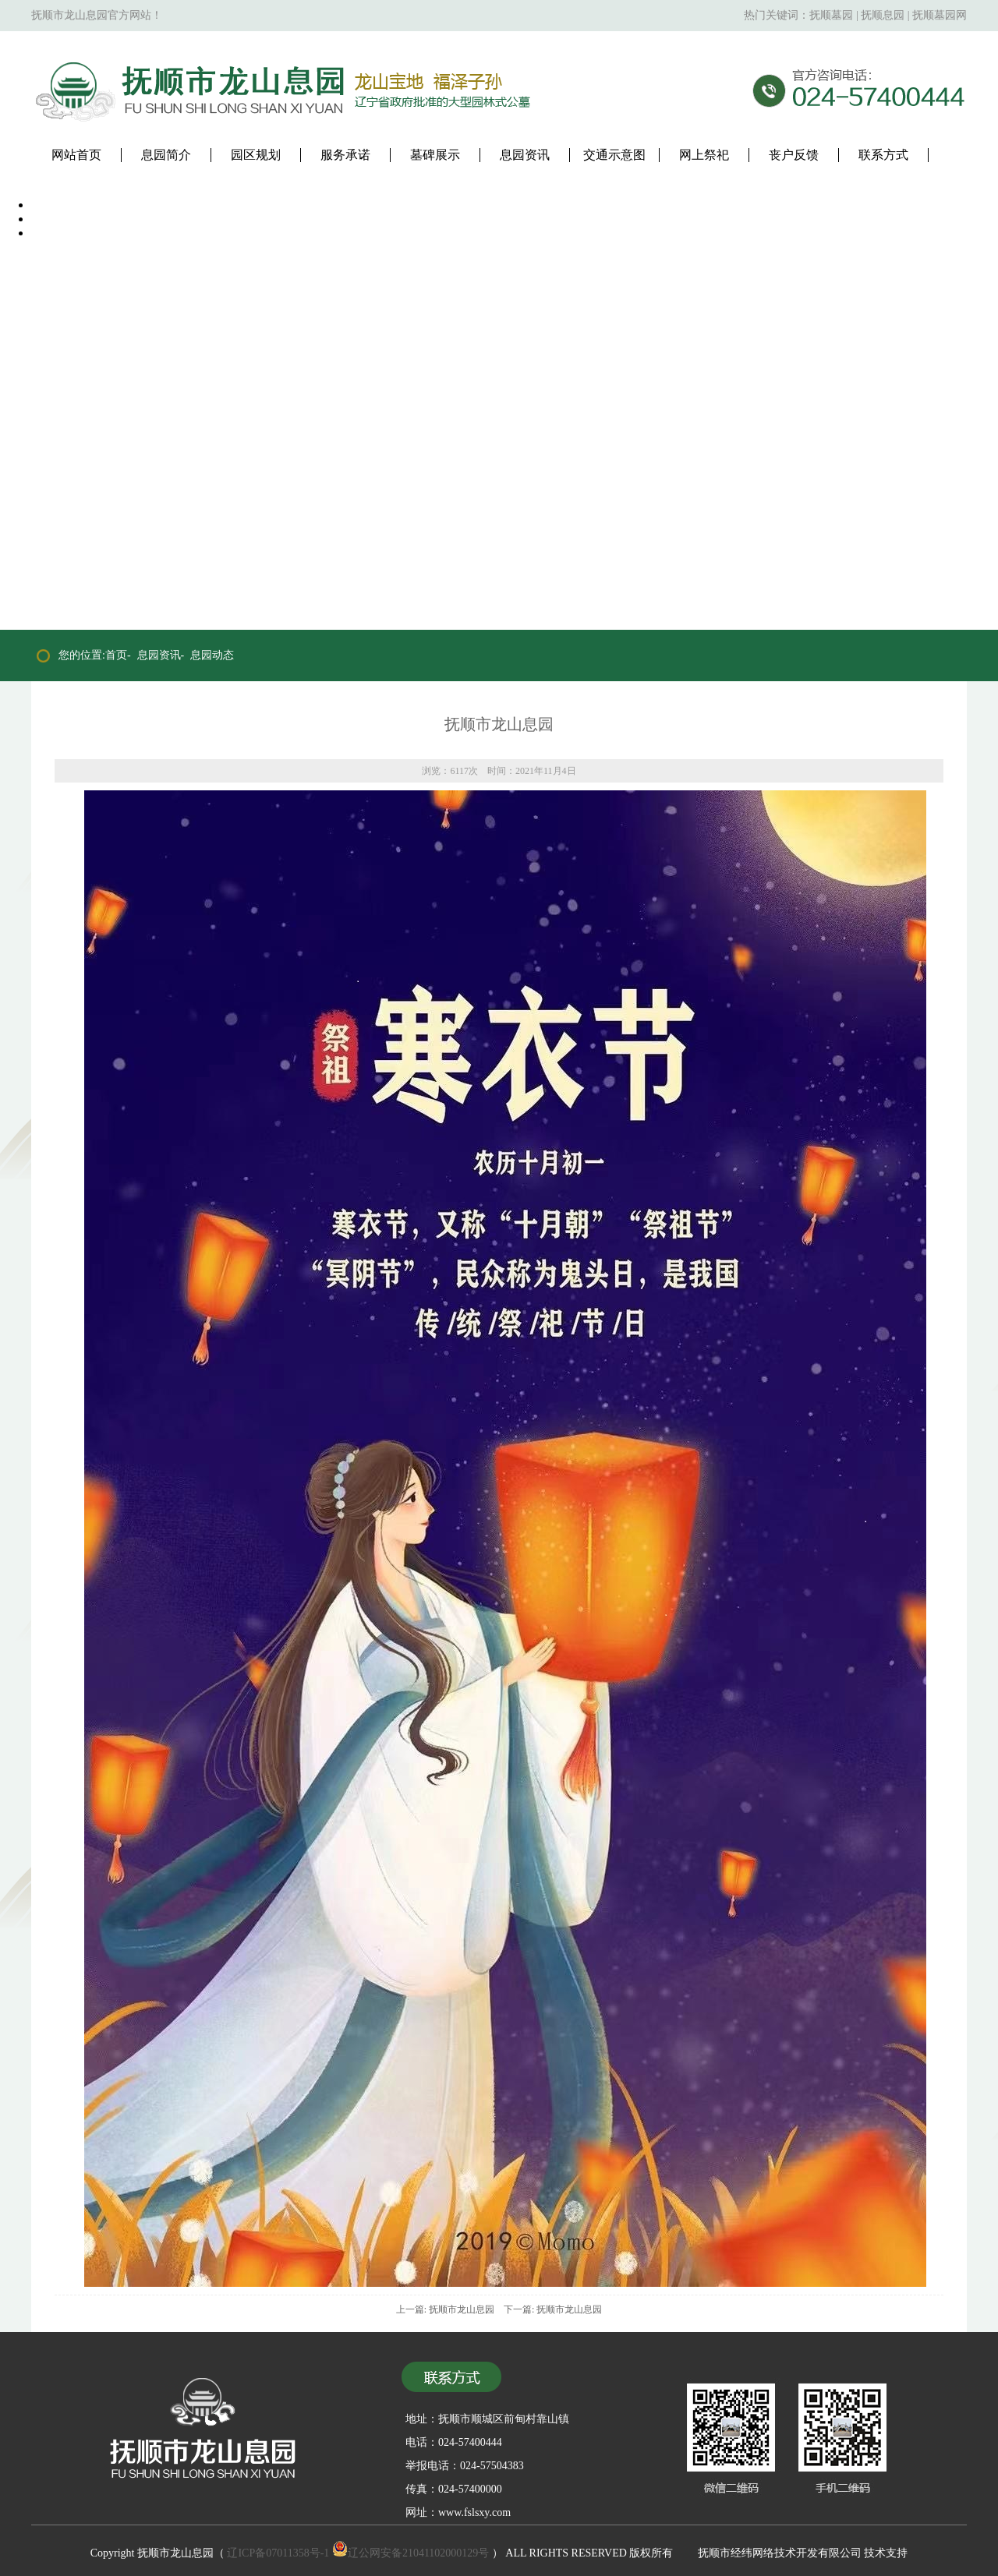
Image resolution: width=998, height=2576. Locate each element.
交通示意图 (614, 154)
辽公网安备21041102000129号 (410, 2553)
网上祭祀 (704, 154)
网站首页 (76, 154)
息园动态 (212, 655)
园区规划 (256, 154)
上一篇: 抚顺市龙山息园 (445, 2309)
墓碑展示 (435, 154)
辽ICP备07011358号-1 (278, 2553)
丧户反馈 (794, 154)
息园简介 (166, 154)
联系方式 (883, 154)
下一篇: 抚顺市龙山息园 (553, 2309)
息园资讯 (525, 154)
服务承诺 (345, 154)
